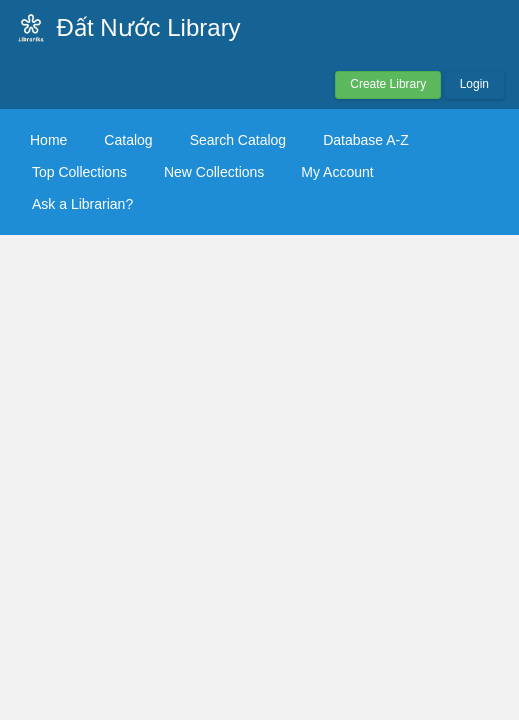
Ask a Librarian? (82, 204)
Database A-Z (366, 140)
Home (48, 140)
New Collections (214, 172)
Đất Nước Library (149, 27)
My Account (337, 172)
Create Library (388, 84)
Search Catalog (238, 140)
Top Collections (79, 172)
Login (474, 84)
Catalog (128, 140)
